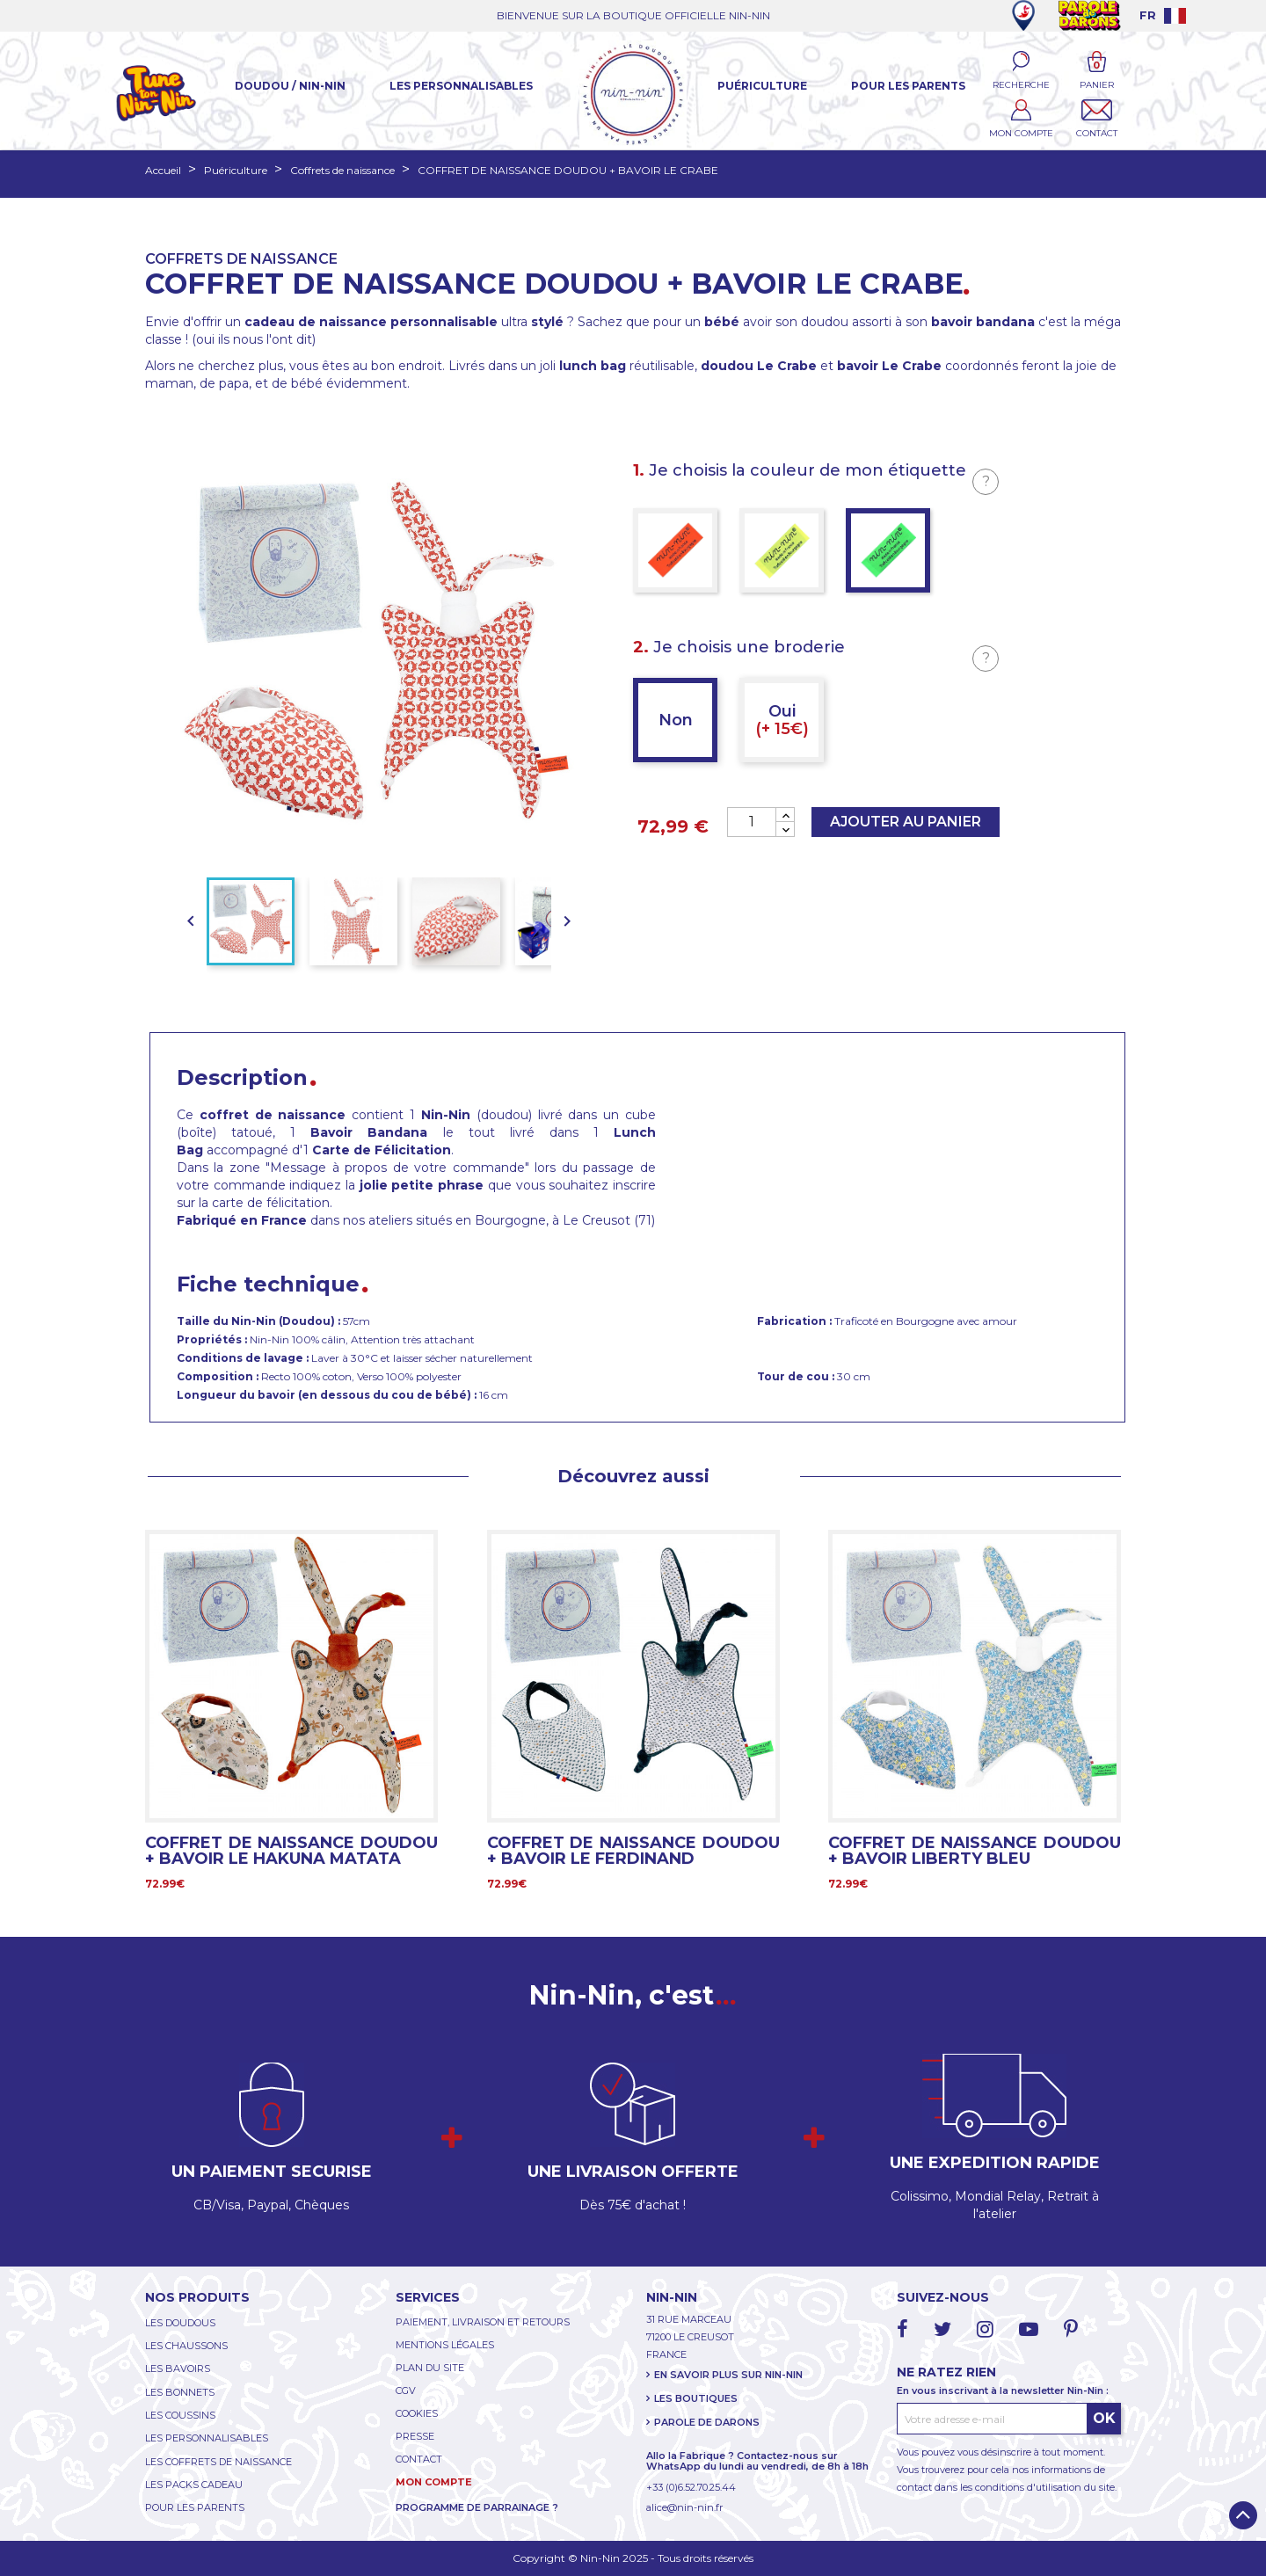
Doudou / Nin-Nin (290, 85)
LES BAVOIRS (177, 2368)
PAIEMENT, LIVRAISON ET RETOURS (483, 2322)
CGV (406, 2390)
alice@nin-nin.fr (684, 2507)
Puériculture (762, 85)
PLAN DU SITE (430, 2367)
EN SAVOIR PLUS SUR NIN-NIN (728, 2375)
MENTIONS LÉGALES (445, 2345)
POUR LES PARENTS (194, 2507)
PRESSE (415, 2436)
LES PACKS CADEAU (194, 2484)
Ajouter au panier (905, 821)
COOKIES (417, 2413)
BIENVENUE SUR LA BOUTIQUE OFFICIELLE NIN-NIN (633, 15)
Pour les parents (908, 85)
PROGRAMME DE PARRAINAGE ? (477, 2507)
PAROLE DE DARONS (707, 2422)
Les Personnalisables (461, 85)
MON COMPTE (434, 2482)
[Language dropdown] (1162, 15)
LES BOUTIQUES (696, 2398)
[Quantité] (751, 822)
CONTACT (419, 2459)
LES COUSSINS (180, 2415)
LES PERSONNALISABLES (206, 2438)
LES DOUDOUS (180, 2323)
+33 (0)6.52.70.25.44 (691, 2487)
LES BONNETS (180, 2392)
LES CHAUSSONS (186, 2346)
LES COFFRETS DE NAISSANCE (218, 2462)
